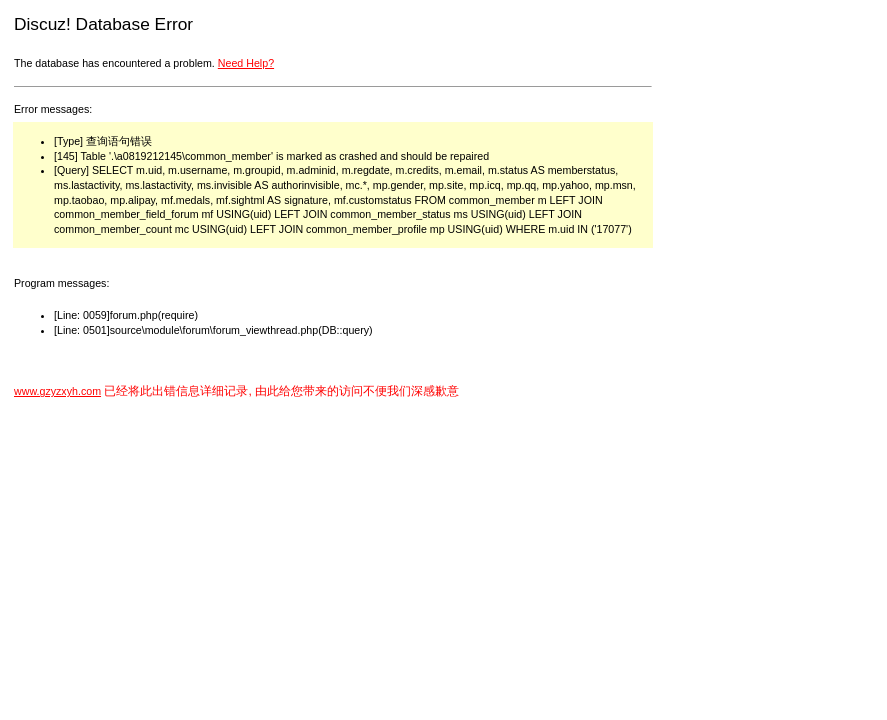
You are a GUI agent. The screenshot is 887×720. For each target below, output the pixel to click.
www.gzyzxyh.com (57, 391)
